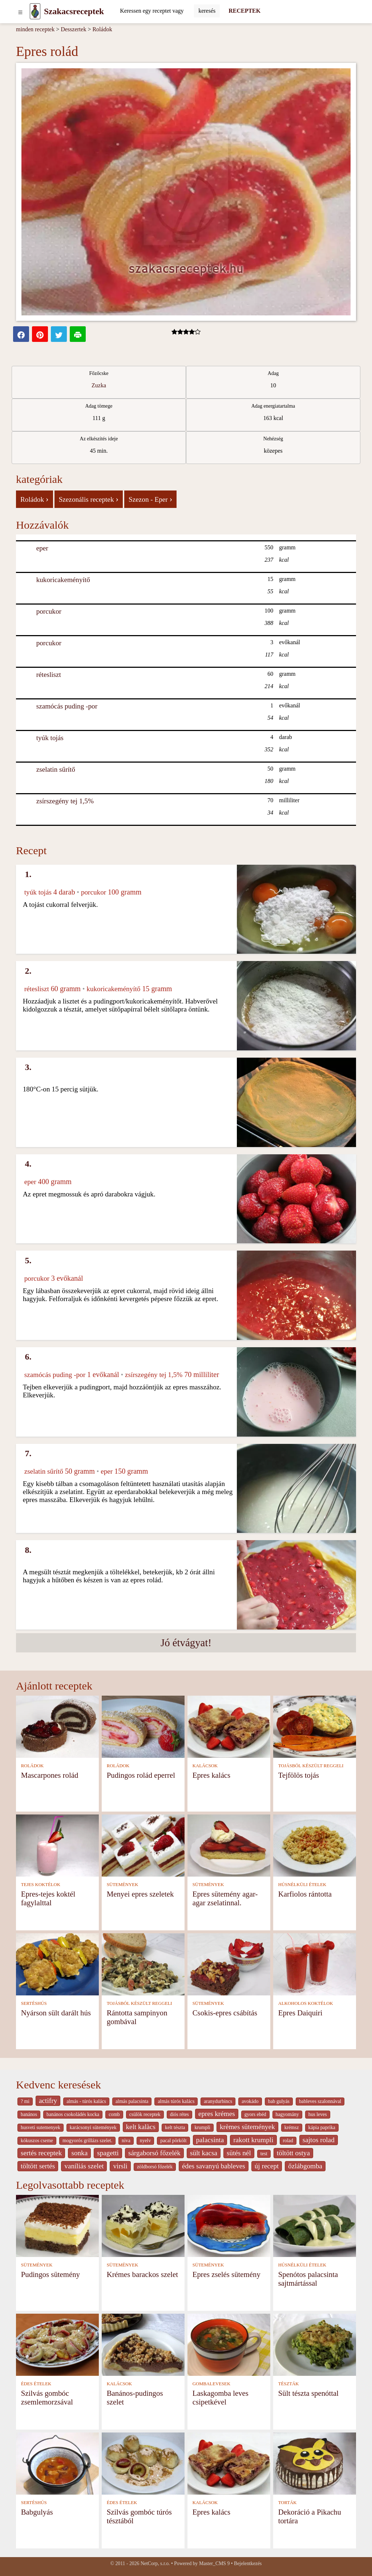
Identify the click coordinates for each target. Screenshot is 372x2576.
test (263, 2153)
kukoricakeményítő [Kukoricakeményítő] (63, 580)
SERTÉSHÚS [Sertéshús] (34, 2003)
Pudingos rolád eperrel (141, 1775)
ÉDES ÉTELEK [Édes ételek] (36, 2383)
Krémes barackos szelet (142, 2274)
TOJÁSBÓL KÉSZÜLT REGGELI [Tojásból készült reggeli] (311, 1765)
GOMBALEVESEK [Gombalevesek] (212, 2383)
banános (29, 2114)
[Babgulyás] (57, 2463)
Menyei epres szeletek (140, 1894)
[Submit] (207, 10)
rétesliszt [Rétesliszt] (48, 674)
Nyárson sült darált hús (56, 2012)
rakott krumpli (253, 2140)
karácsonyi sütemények (93, 2127)
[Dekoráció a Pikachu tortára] (314, 2463)
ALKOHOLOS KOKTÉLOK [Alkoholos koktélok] (305, 2003)
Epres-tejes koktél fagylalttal (48, 1898)
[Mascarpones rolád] (57, 1726)
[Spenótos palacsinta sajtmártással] (314, 2225)
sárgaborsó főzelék (154, 2153)
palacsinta (210, 2140)
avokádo (250, 2101)
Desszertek (73, 29)
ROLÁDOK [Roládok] (32, 1765)
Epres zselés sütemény (226, 2274)
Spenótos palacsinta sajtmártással (308, 2278)
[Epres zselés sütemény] (228, 2225)
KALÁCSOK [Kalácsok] (205, 1765)
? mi (25, 2101)
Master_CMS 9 (214, 2563)
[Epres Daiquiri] (314, 1964)
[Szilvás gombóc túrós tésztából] (143, 2463)
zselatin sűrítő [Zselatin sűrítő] (55, 769)
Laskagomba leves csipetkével (220, 2397)
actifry (48, 2100)
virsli (120, 2166)
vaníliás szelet (84, 2166)
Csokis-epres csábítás (225, 2012)
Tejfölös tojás (298, 1775)
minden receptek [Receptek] (35, 29)
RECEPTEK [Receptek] (244, 11)
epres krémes (216, 2113)
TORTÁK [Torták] (287, 2502)
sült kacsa (203, 2153)
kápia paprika (321, 2127)
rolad (288, 2140)
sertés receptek (41, 2153)
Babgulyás (37, 2512)
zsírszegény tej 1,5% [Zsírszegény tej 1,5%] (65, 801)
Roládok (102, 29)
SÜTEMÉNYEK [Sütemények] (122, 1884)
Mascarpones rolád (49, 1775)
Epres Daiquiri (300, 2012)
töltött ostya (293, 2153)
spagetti (108, 2153)
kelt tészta (175, 2127)
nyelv (145, 2140)
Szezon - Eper (150, 499)
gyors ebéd (255, 2114)
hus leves (317, 2114)
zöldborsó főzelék (155, 2166)
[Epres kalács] (228, 1726)
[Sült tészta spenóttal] (314, 2344)
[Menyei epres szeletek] (143, 1845)
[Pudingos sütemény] (57, 2225)
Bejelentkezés (248, 2563)
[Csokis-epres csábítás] (228, 1964)
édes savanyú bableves (213, 2166)
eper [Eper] (42, 548)
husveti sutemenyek (40, 2127)
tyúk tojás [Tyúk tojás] (50, 738)
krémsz (291, 2127)
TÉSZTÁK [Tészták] (288, 2383)
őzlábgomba (305, 2166)
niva (126, 2140)
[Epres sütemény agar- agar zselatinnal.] (228, 1845)
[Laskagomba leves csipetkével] (228, 2344)
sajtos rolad (319, 2140)
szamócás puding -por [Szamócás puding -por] (66, 706)
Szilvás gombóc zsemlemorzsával (47, 2397)
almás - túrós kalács (86, 2101)
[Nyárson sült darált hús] (57, 1964)
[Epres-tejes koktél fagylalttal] (57, 1845)
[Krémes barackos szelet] (143, 2225)
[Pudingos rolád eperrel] (143, 1726)
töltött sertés (38, 2166)
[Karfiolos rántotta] (314, 1845)
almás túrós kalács (176, 2101)
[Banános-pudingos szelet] (143, 2344)
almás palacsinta (132, 2101)
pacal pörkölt (173, 2140)
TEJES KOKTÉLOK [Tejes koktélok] (40, 1884)
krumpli (202, 2127)
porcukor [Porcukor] (48, 611)
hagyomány (287, 2114)
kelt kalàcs (141, 2127)
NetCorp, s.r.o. (155, 2563)
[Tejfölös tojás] (314, 1726)
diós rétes (179, 2114)
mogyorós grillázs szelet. (87, 2140)
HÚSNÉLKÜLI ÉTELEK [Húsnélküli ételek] (302, 1884)
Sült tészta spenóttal (308, 2393)
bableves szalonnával (320, 2101)
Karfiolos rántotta (305, 1894)
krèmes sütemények (247, 2127)
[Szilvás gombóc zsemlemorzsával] (57, 2344)
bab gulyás (279, 2101)
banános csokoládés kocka (72, 2114)
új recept (267, 2166)
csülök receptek (145, 2114)
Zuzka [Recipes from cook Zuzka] (99, 385)
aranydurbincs (218, 2101)
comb (114, 2114)
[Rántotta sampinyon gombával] (143, 1964)
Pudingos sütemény (50, 2274)
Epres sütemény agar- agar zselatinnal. (225, 1898)
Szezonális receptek (88, 499)
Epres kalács (212, 1775)
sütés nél (239, 2153)
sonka (79, 2153)
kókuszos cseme (37, 2140)
